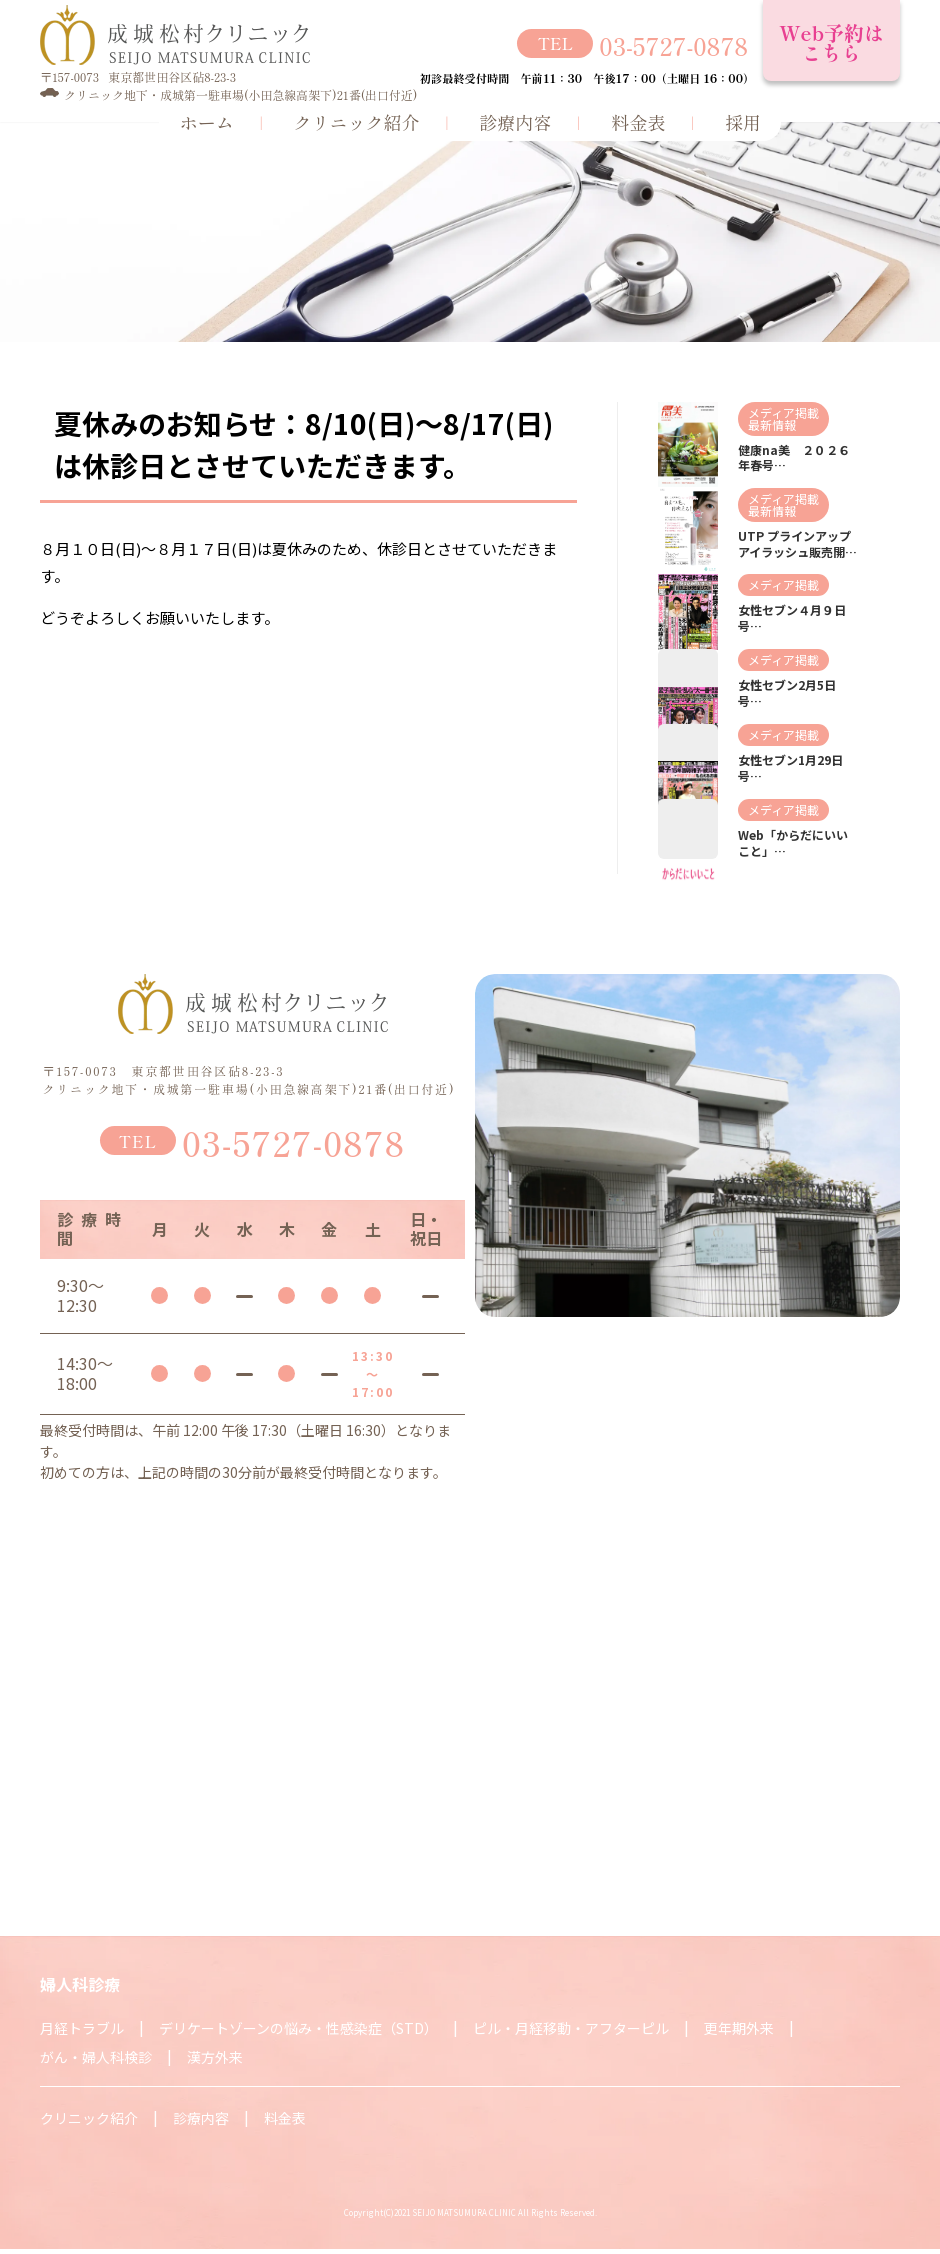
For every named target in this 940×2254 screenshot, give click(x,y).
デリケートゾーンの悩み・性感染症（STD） (298, 2028)
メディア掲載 (783, 412)
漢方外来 (215, 2057)
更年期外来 (739, 2028)
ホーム (206, 121)
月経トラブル (82, 2028)
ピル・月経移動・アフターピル (571, 2028)
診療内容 (515, 121)
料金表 (638, 121)
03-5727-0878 (673, 43)
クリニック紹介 (356, 121)
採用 (743, 121)
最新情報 (772, 424)
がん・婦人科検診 (96, 2057)
